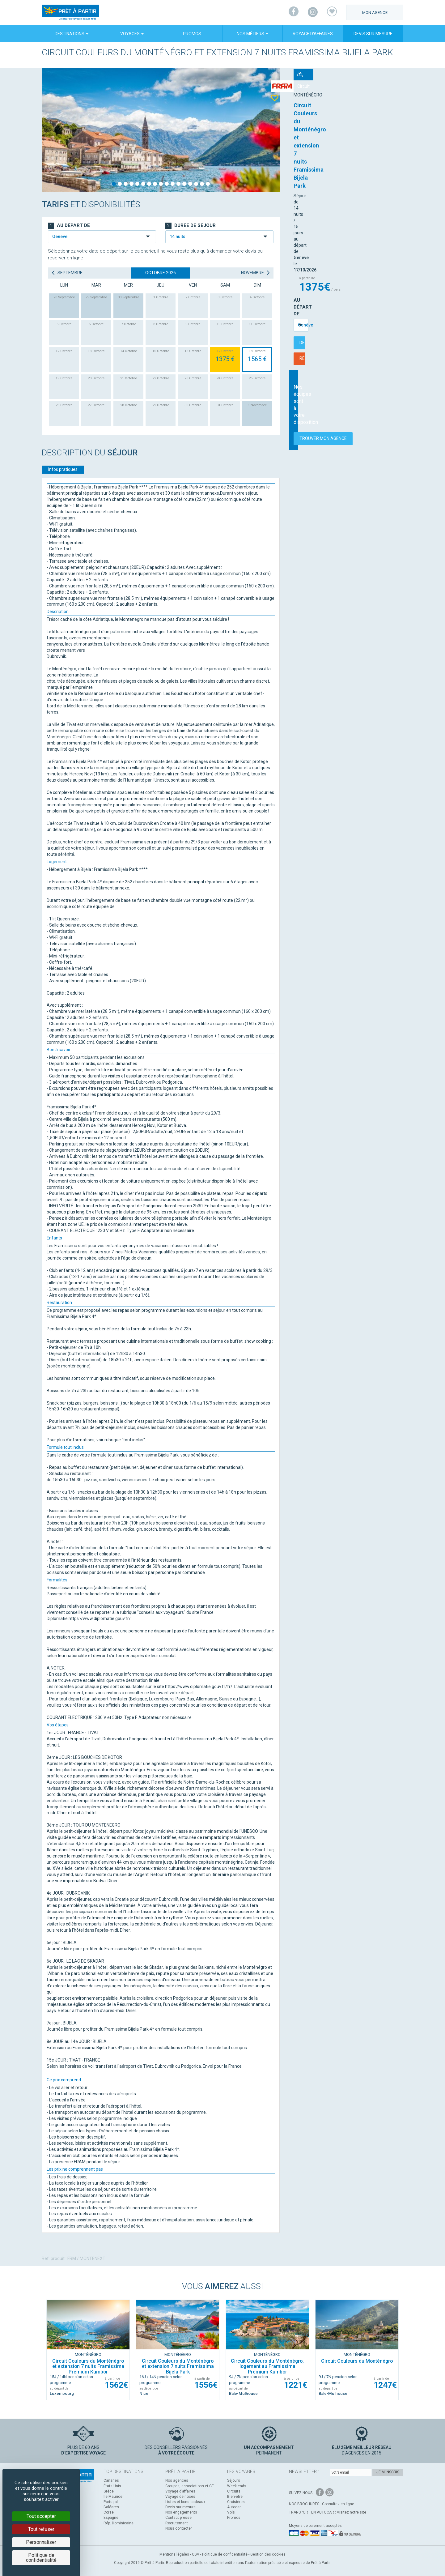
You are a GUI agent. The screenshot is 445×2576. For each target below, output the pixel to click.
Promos (192, 33)
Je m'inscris (387, 2472)
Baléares (111, 2507)
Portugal (111, 2502)
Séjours (233, 2480)
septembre (67, 272)
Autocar (234, 2507)
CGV (195, 2554)
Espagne (111, 2517)
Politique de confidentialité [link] (41, 2557)
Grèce (109, 2491)
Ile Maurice (113, 2496)
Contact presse (178, 2517)
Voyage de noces (180, 2496)
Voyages (132, 33)
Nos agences (176, 2480)
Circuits (233, 2491)
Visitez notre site (351, 2512)
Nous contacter (178, 2528)
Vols (231, 2512)
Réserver (379, 194)
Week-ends (236, 2486)
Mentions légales (174, 2554)
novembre (255, 272)
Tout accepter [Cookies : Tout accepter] (41, 2516)
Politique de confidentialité (225, 2554)
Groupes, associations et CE (189, 2486)
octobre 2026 (160, 272)
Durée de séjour (190, 226)
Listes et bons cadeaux (185, 2502)
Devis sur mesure (373, 33)
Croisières (236, 2502)
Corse (109, 2512)
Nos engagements (181, 2512)
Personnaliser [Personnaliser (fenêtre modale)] (41, 2542)
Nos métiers (252, 33)
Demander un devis (322, 194)
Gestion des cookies (268, 2554)
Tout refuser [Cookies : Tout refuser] (41, 2529)
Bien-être (235, 2496)
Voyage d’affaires (313, 33)
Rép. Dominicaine (119, 2523)
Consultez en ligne (338, 2504)
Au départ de (310, 165)
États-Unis (112, 2486)
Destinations (71, 33)
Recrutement (176, 2523)
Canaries (111, 2480)
